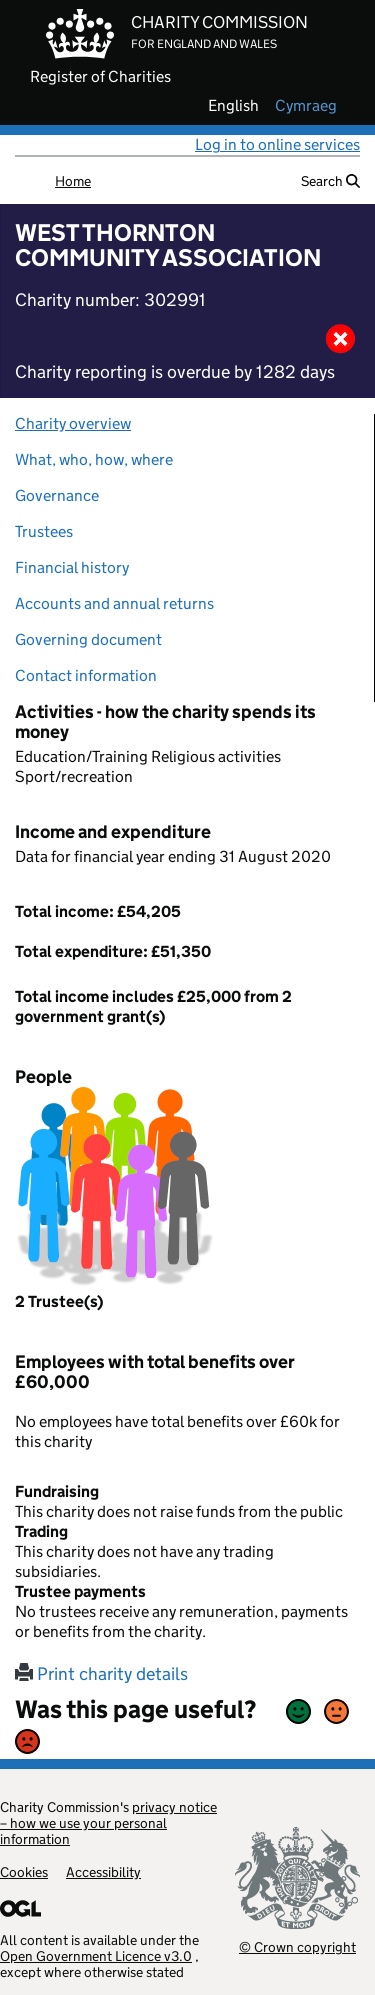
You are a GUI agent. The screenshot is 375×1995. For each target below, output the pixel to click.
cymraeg (306, 106)
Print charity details (101, 1674)
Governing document (88, 639)
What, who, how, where (94, 459)
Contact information (86, 675)
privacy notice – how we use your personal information (108, 1823)
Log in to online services (277, 144)
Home (73, 181)
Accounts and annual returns (114, 603)
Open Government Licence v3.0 (96, 1956)
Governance (57, 495)
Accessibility (103, 1872)
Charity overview (73, 423)
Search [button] (330, 181)
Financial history (72, 567)
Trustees (44, 531)
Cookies (24, 1872)
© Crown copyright (297, 1946)
